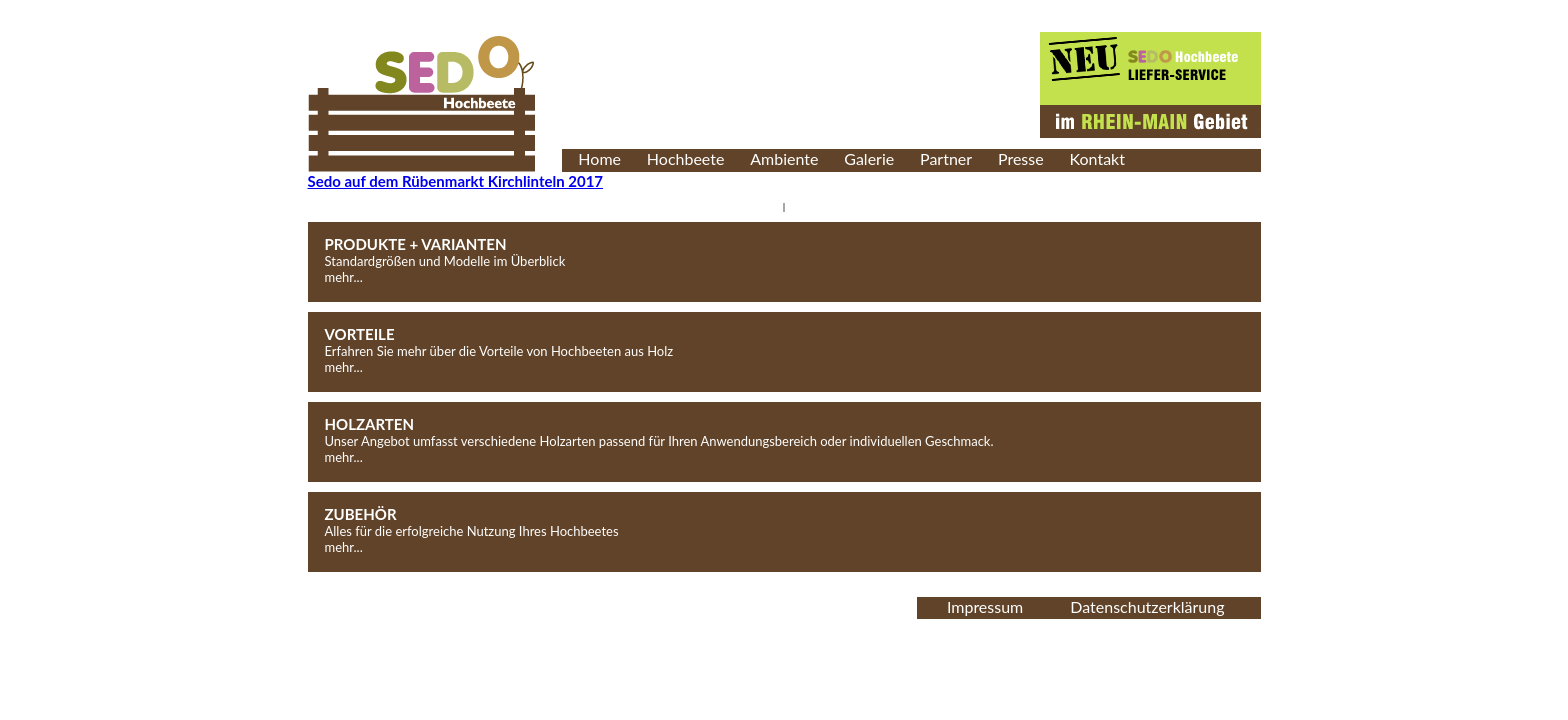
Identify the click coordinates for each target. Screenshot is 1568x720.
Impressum (985, 606)
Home (599, 158)
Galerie (869, 158)
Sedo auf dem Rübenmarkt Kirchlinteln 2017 (456, 181)
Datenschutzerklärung (1147, 606)
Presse (1021, 158)
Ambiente (784, 158)
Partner (946, 158)
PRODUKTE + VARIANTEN (416, 244)
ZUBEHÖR (361, 514)
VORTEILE (360, 334)
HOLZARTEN (370, 424)
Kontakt (1097, 158)
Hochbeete (686, 158)
